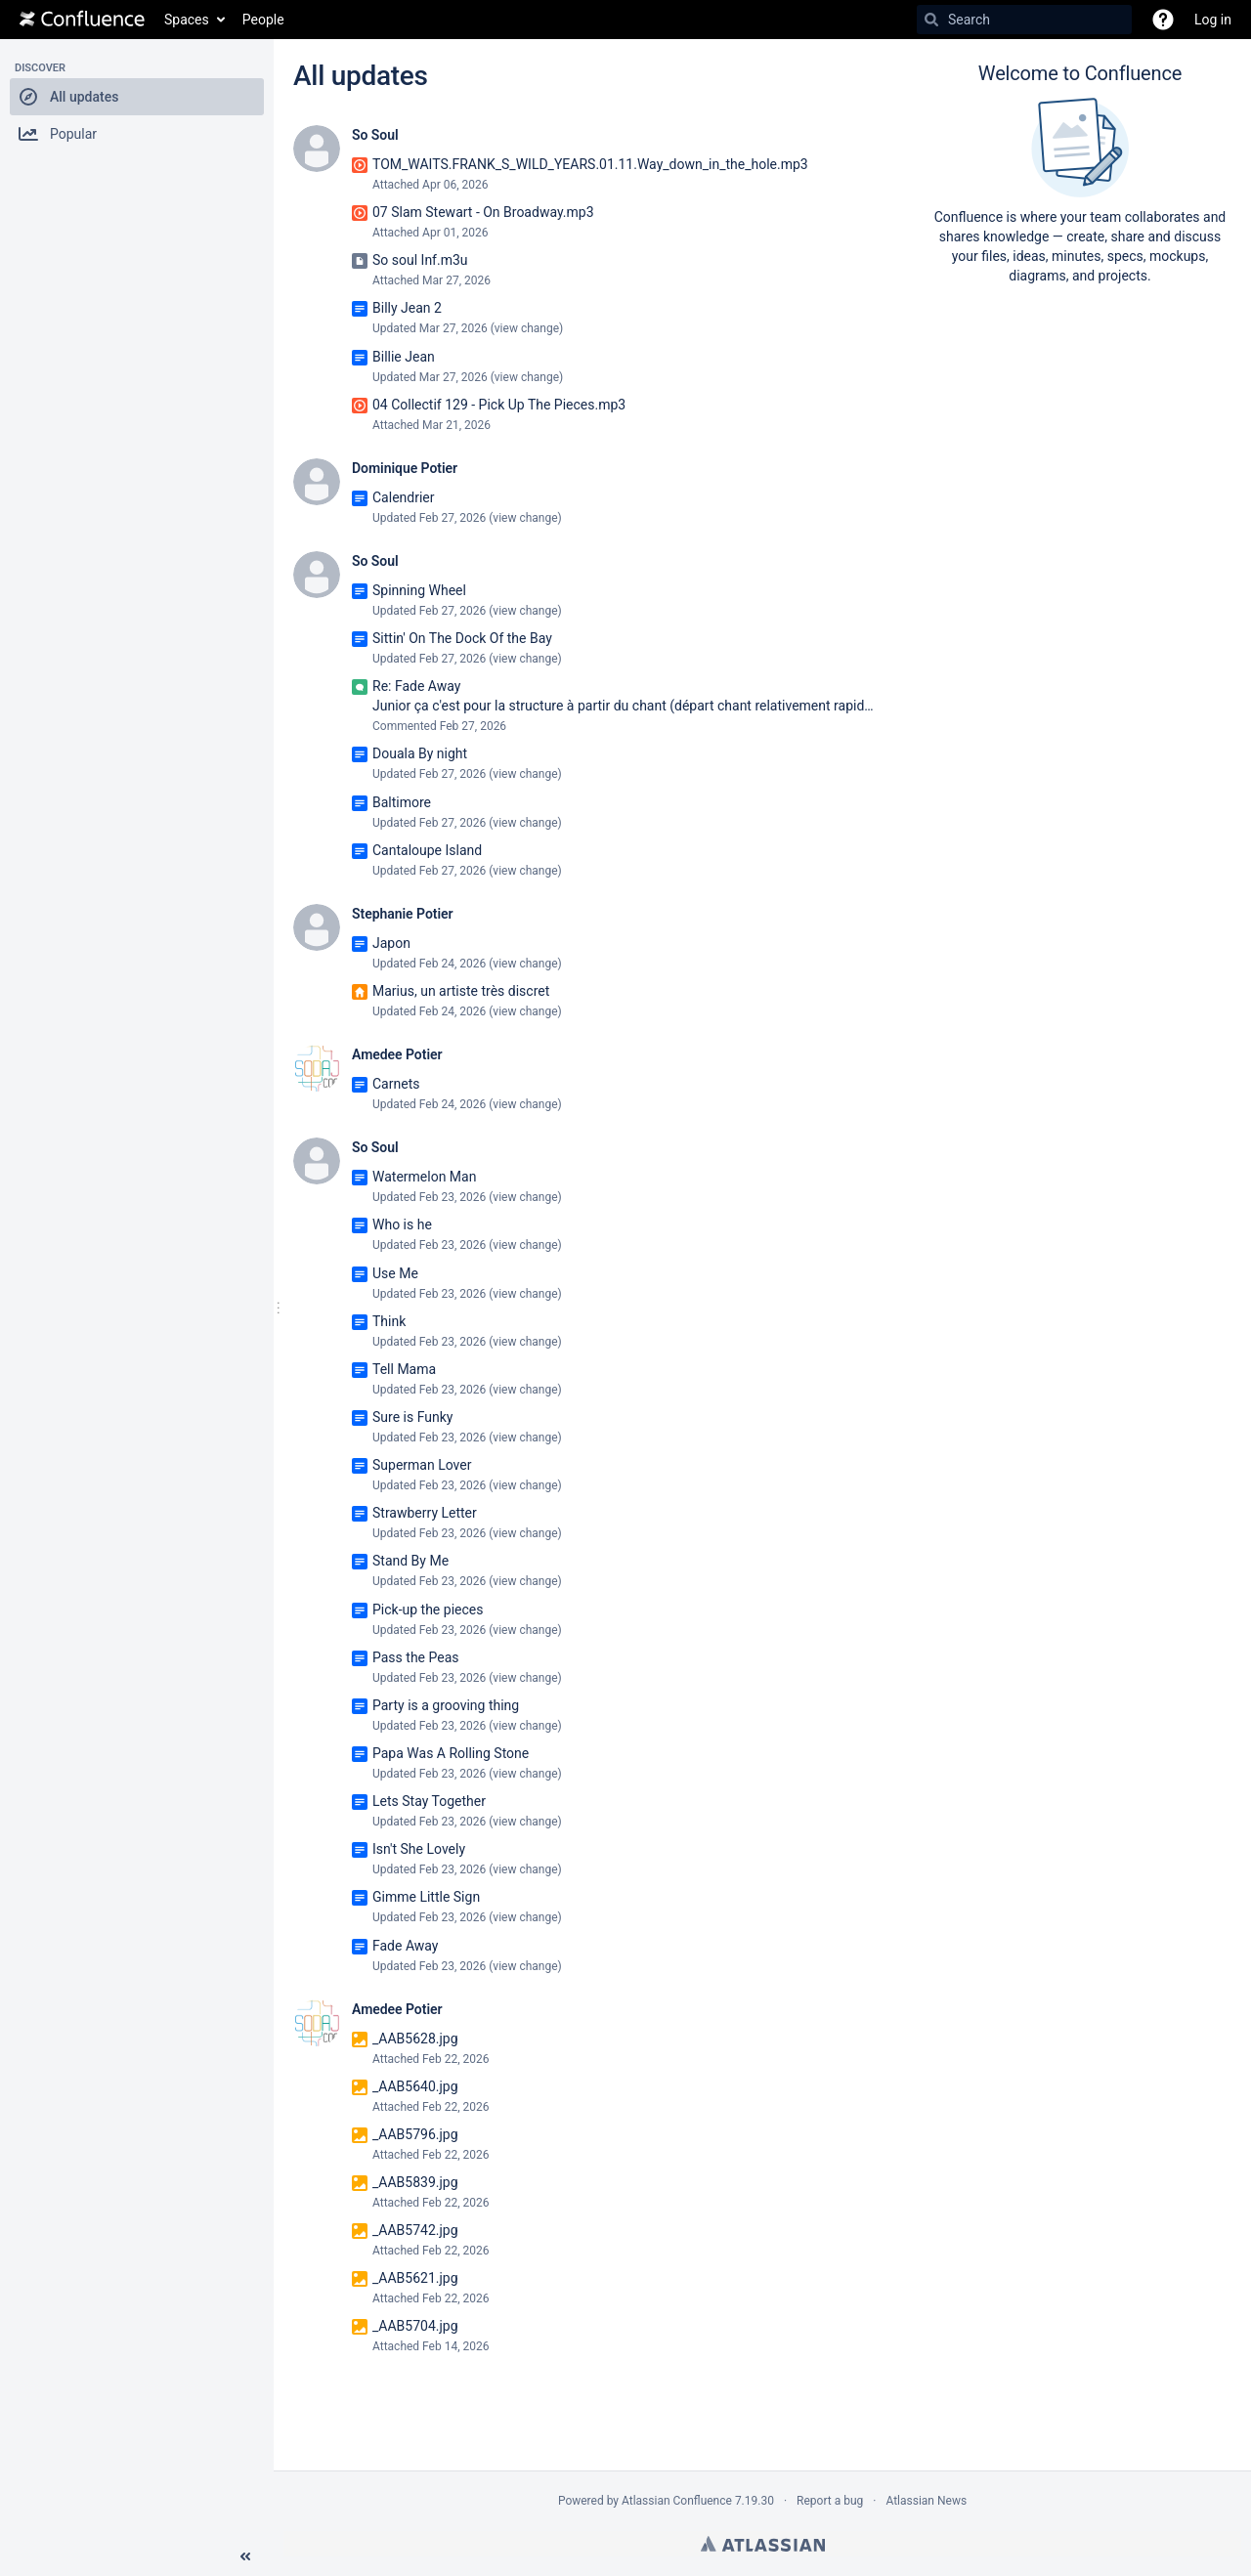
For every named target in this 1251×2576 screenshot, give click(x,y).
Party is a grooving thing (445, 1705)
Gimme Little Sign (426, 1897)
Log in (1212, 19)
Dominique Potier (404, 468)
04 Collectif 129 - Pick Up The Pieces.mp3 (499, 404)
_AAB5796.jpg (415, 2134)
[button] (137, 96)
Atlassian (763, 2543)
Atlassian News (926, 2501)
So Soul (375, 135)
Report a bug (830, 2501)
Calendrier (403, 497)
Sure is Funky (412, 1417)
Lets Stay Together (429, 1801)
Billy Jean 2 (407, 308)
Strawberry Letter (424, 1513)
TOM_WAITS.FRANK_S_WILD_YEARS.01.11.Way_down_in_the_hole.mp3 (590, 164)
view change (527, 328)
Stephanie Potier (402, 914)
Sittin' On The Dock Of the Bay (462, 638)
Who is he (402, 1224)
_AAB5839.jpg (415, 2182)
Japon (391, 943)
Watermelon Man (424, 1176)
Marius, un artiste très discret (460, 991)
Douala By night (419, 753)
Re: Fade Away (416, 686)
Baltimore (401, 802)
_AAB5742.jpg (415, 2230)
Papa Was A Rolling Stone (450, 1753)
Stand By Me (410, 1560)
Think (389, 1321)
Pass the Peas (415, 1657)
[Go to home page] (82, 19)
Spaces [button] (186, 19)
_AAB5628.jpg (415, 2038)
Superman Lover (421, 1465)
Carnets (395, 1084)
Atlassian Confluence (677, 2501)
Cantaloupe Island (427, 850)
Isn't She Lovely (418, 1849)
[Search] (931, 19)
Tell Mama (404, 1369)
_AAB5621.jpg (415, 2278)
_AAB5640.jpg (415, 2086)
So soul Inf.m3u (420, 260)
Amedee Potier (397, 1054)
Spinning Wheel (419, 590)
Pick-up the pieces (427, 1609)
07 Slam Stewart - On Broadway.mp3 (483, 212)
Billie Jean (403, 357)
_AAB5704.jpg (415, 2326)
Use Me (395, 1273)
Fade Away (405, 1945)
